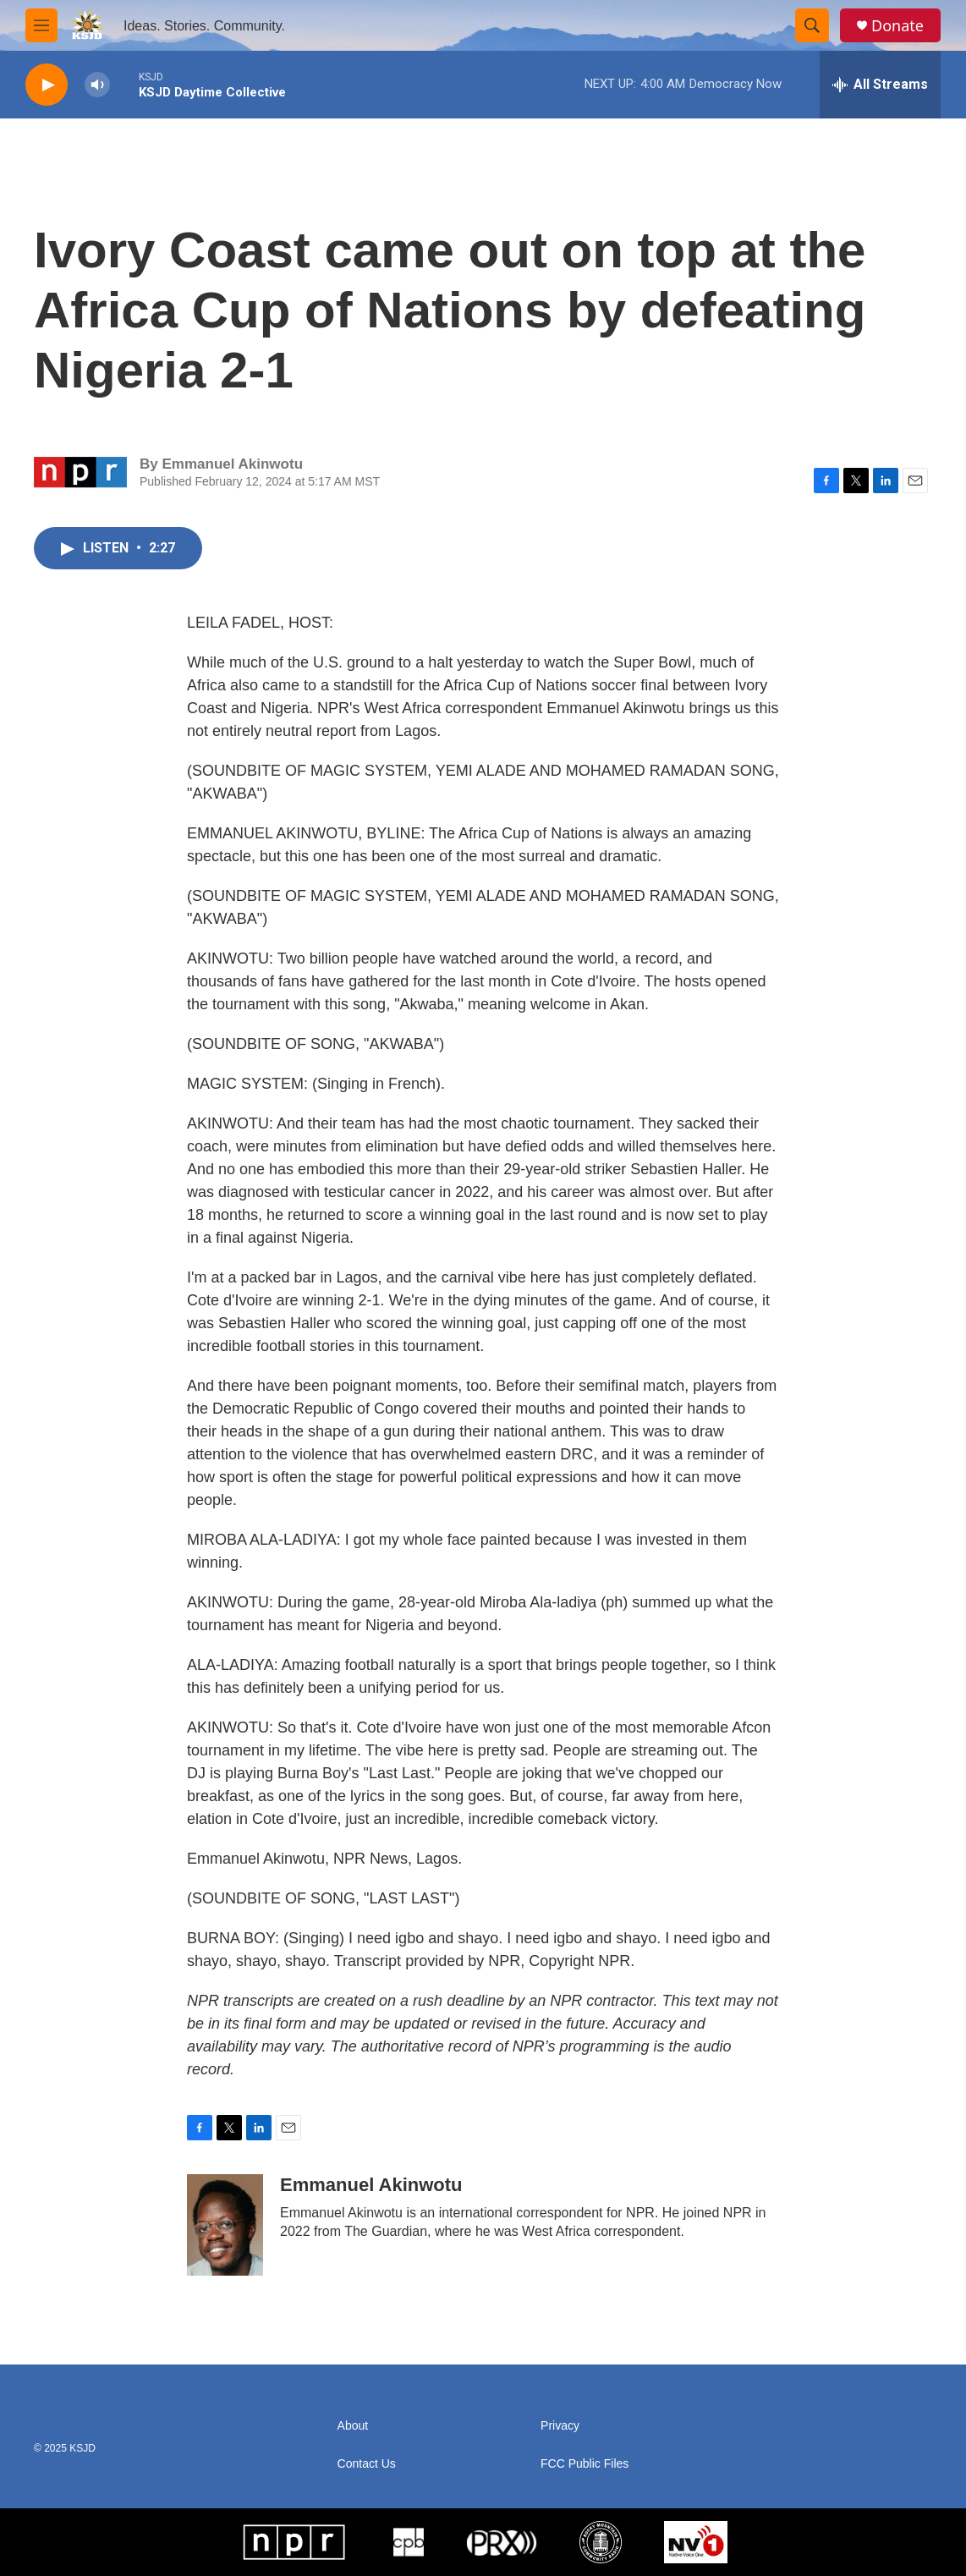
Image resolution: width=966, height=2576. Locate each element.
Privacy (560, 2425)
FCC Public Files (584, 2464)
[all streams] (880, 84)
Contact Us (367, 2464)
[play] (46, 85)
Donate (897, 26)
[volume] (97, 85)
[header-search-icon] (812, 25)
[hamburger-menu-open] (41, 25)
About (353, 2425)
